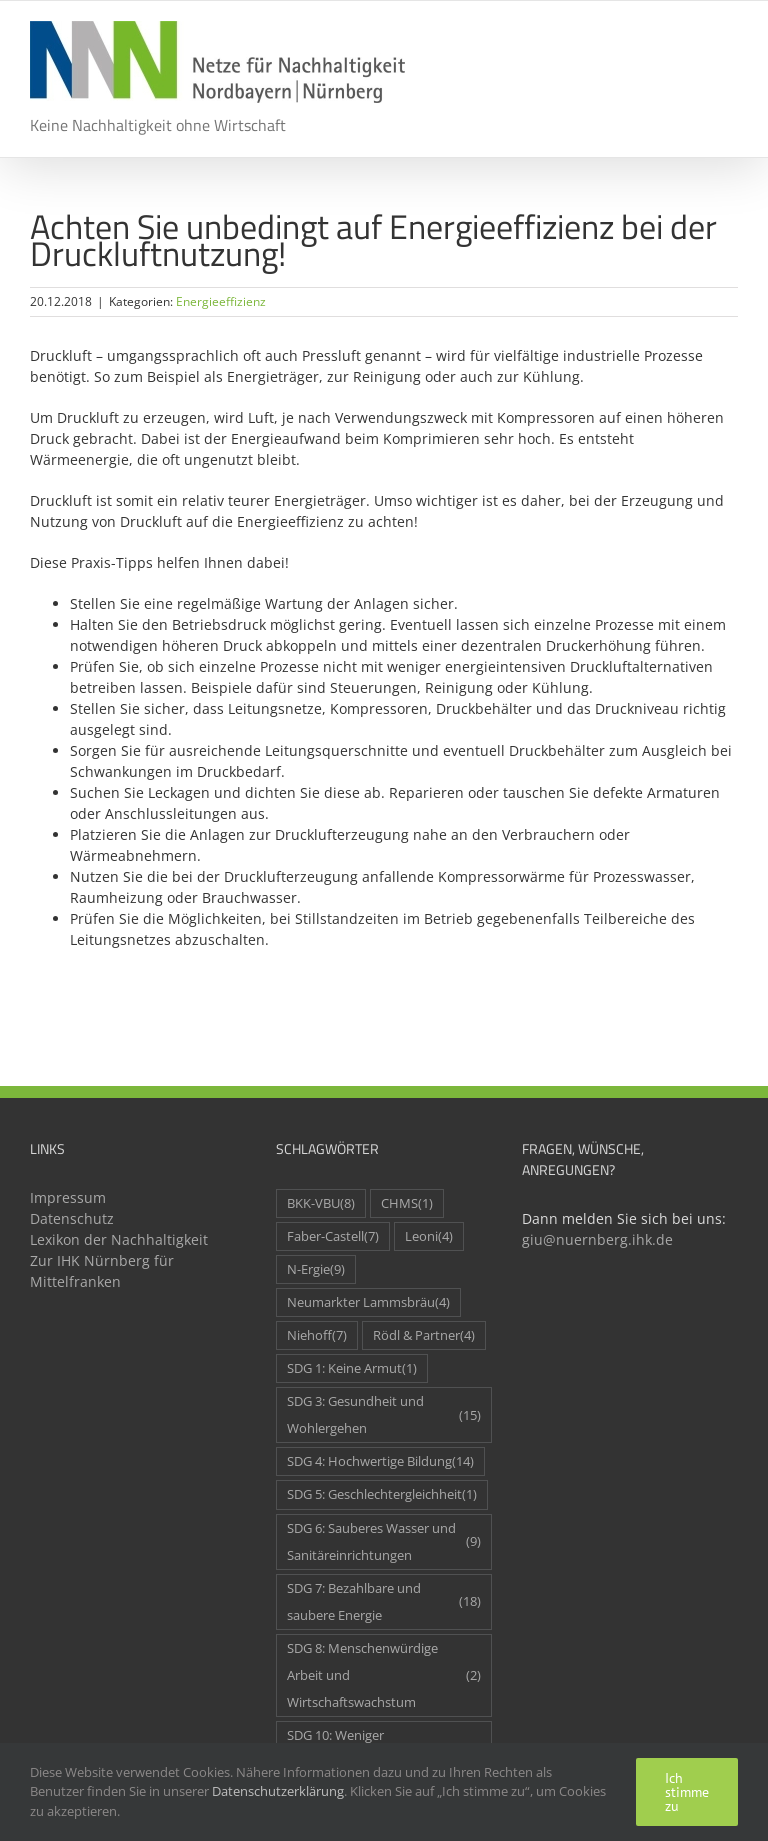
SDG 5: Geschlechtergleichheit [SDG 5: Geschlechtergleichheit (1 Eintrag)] (382, 1494)
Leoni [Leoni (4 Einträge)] (429, 1236)
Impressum (68, 1197)
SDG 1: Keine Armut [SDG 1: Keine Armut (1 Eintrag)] (352, 1368)
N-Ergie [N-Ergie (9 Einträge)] (316, 1269)
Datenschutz (72, 1218)
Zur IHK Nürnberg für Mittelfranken (102, 1271)
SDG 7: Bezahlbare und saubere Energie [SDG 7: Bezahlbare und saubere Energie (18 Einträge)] (384, 1602)
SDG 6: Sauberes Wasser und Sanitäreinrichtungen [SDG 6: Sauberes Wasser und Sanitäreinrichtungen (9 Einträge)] (384, 1542)
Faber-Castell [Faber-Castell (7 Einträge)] (333, 1236)
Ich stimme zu (687, 1792)
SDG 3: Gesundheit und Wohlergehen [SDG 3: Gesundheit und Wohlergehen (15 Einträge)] (384, 1415)
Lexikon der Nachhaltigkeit (119, 1239)
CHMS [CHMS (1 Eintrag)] (407, 1203)
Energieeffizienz (221, 301)
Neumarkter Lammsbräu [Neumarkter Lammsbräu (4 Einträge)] (368, 1302)
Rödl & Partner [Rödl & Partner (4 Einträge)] (424, 1335)
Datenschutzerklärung (278, 1791)
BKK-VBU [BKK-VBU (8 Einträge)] (321, 1203)
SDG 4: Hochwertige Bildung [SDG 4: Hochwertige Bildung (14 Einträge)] (380, 1461)
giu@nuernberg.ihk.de (597, 1239)
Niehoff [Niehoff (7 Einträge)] (317, 1335)
